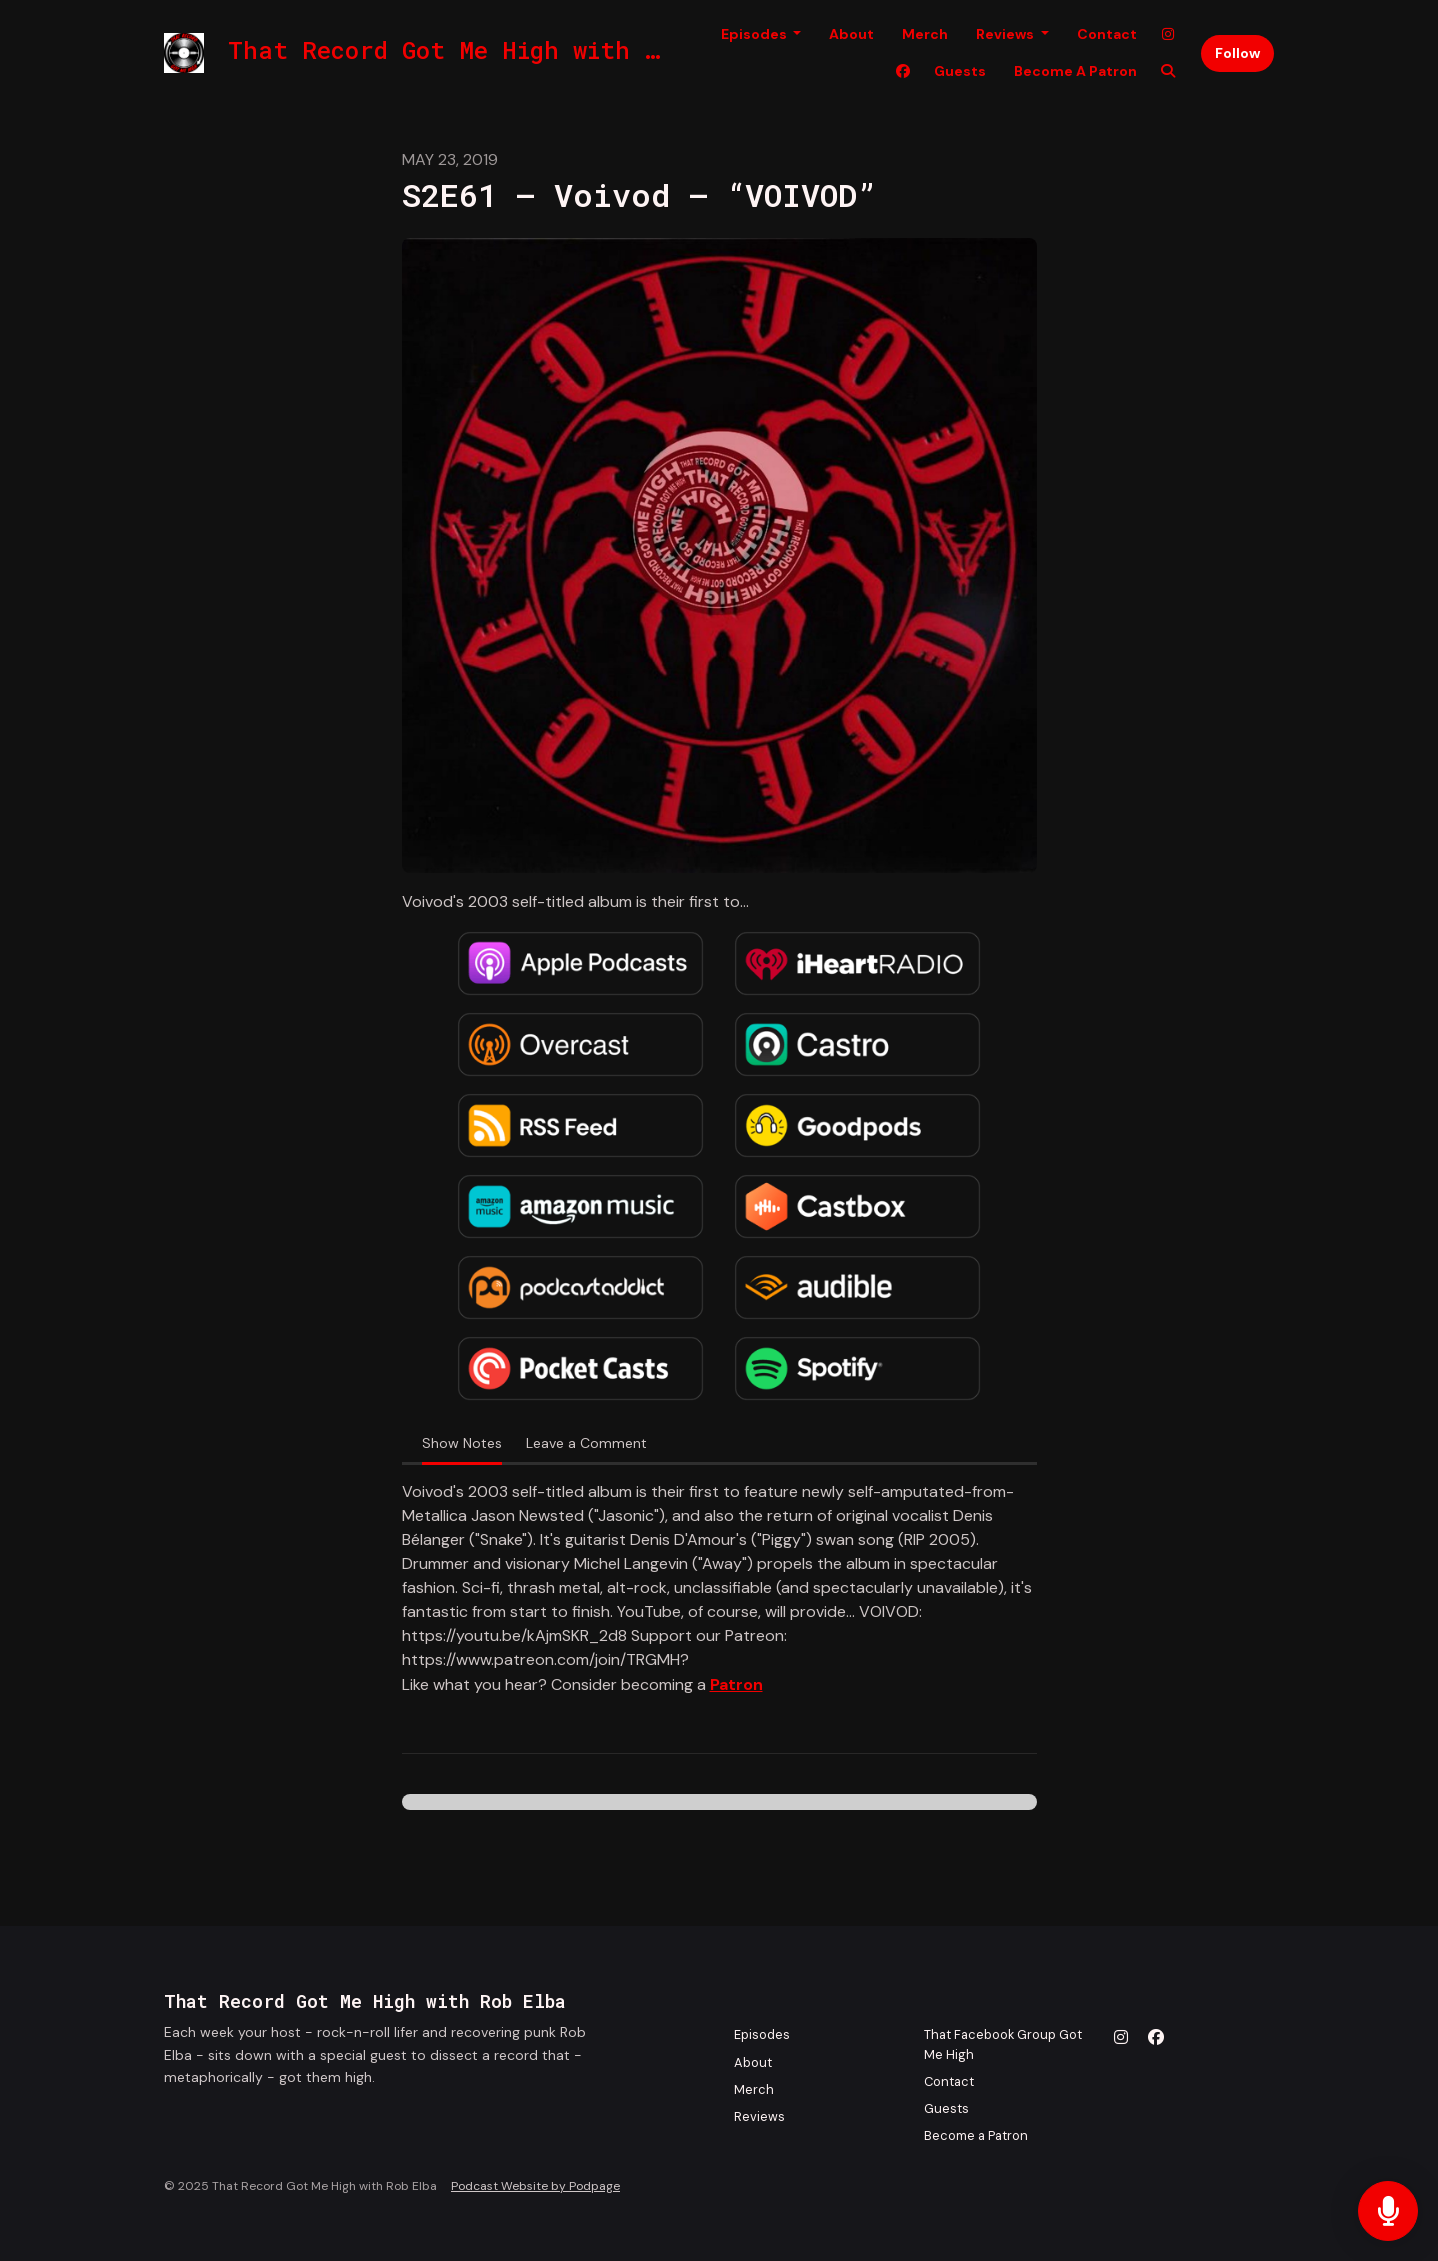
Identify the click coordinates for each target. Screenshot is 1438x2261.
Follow (1237, 53)
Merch (925, 34)
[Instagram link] (1168, 34)
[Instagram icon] (1121, 2038)
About (851, 34)
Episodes (755, 34)
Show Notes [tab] (462, 1443)
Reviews (1006, 34)
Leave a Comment (586, 1443)
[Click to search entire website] (1168, 71)
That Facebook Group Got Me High (1003, 2044)
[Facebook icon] (1156, 2038)
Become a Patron (1075, 71)
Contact (1107, 34)
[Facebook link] (903, 71)
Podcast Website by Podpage (535, 2186)
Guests (960, 71)
